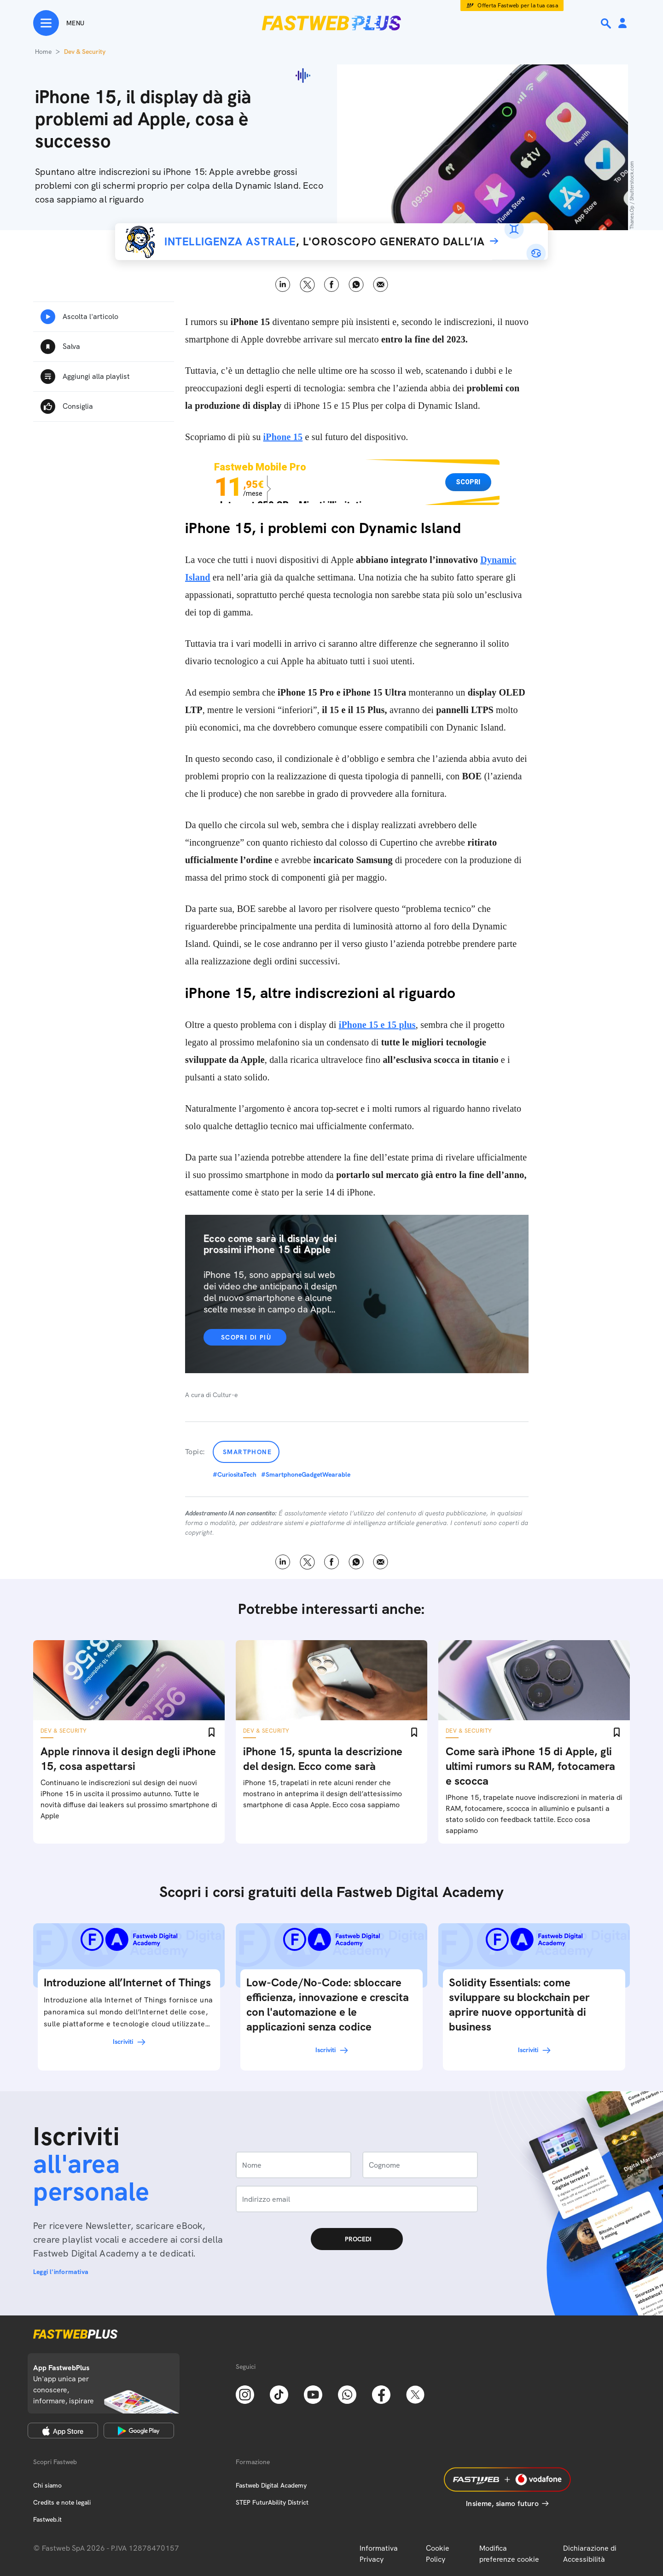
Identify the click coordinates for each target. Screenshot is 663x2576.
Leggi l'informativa (60, 2272)
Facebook (331, 284)
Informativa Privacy (379, 2553)
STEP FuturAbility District (272, 2502)
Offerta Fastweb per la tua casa (517, 5)
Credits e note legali (62, 2502)
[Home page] (331, 23)
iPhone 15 (283, 437)
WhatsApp (356, 284)
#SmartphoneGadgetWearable (305, 1474)
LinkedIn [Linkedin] (283, 284)
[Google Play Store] (139, 2430)
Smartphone (247, 1452)
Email (380, 284)
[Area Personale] (622, 24)
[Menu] (58, 23)
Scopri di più (246, 1337)
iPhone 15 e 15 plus (377, 1025)
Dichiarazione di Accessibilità (589, 2553)
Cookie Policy (437, 2553)
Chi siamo (47, 2485)
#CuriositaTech (234, 1474)
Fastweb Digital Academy (271, 2485)
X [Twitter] (307, 284)
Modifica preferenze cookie (509, 2553)
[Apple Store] (63, 2430)
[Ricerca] (607, 23)
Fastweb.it (47, 2519)
